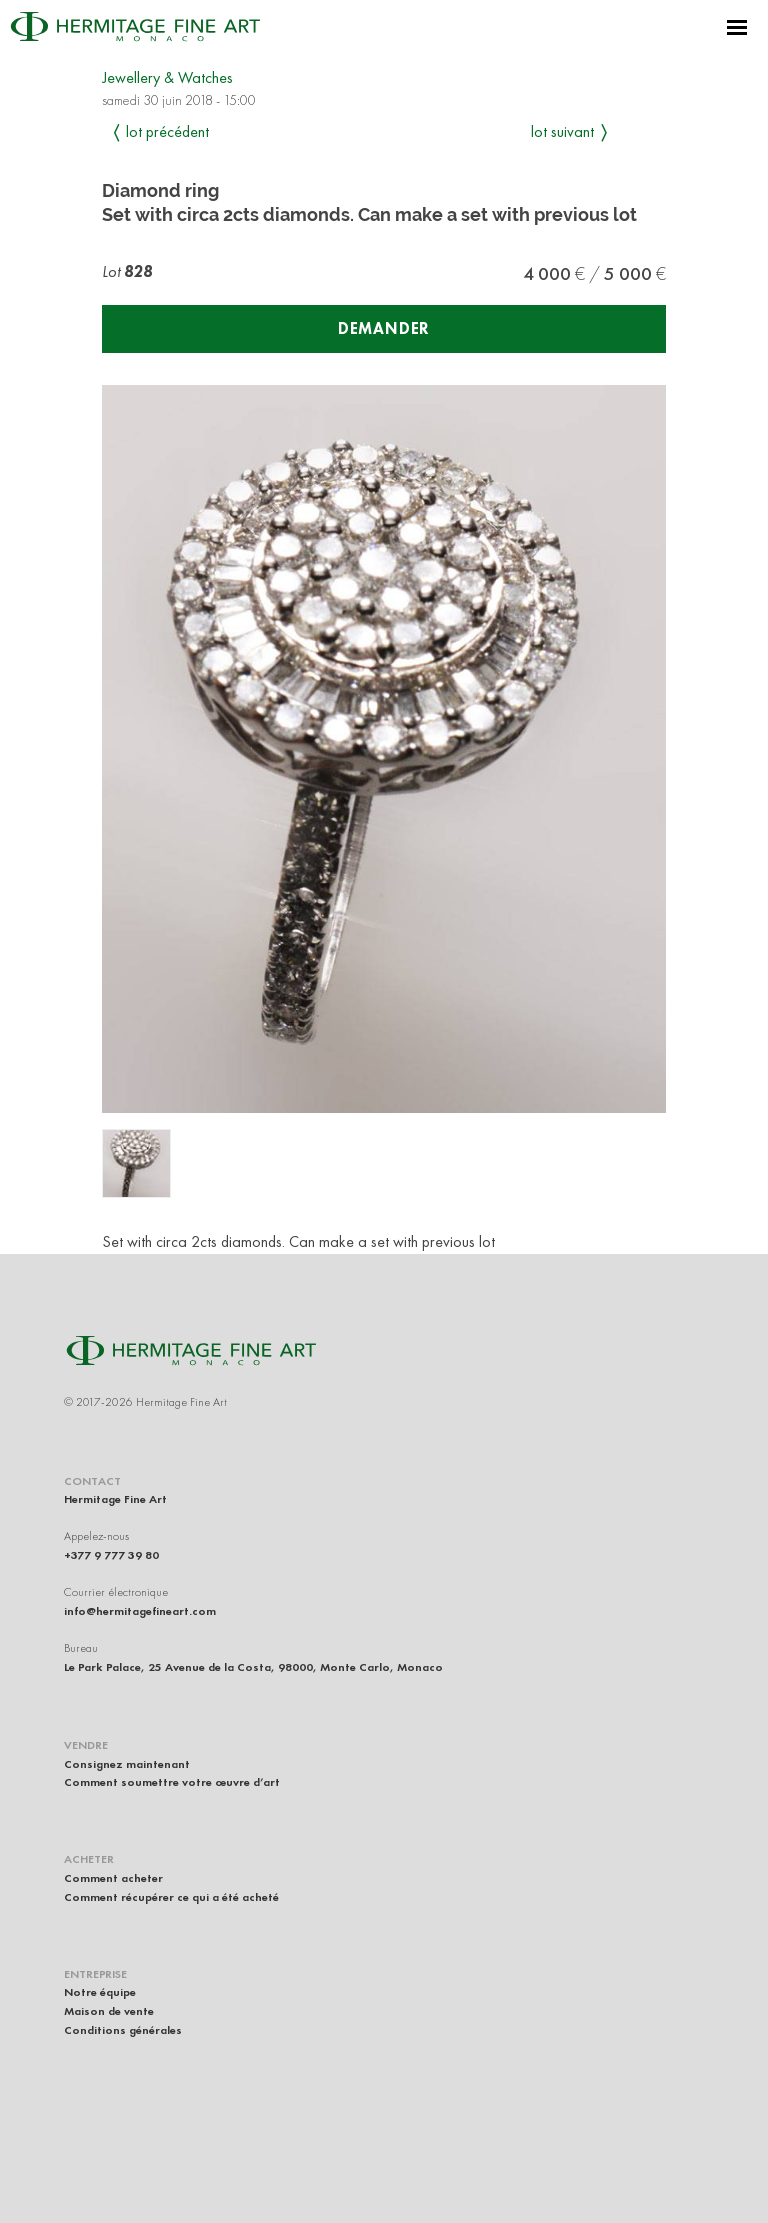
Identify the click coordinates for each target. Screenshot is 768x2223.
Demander (384, 328)
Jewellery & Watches (167, 77)
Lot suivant (562, 131)
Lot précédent (167, 131)
